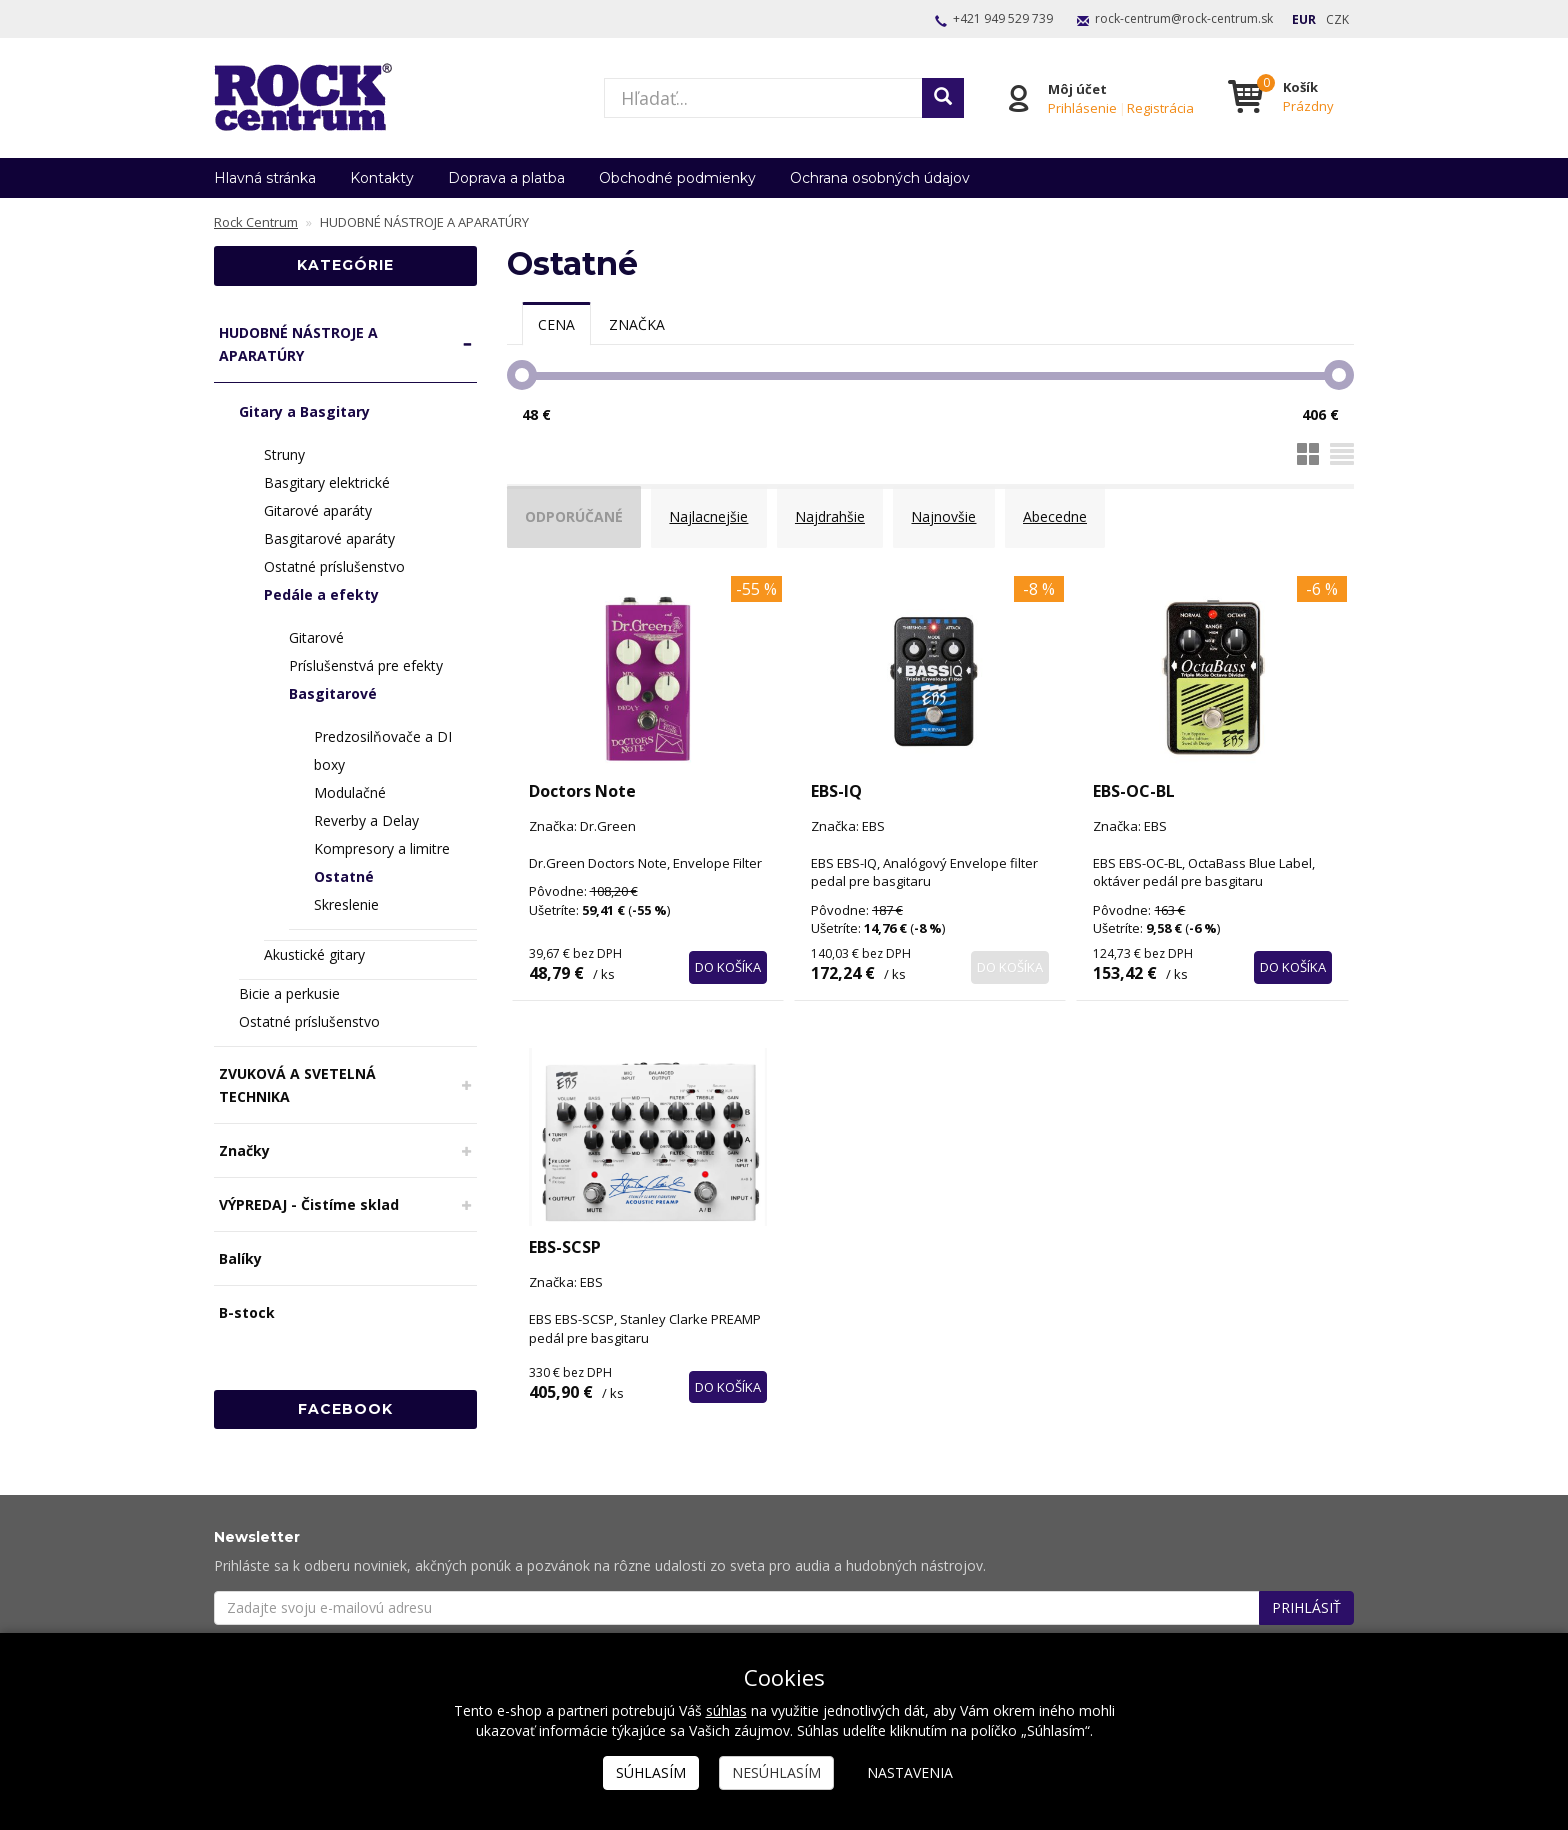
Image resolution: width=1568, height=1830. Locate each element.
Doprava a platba (506, 178)
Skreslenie (346, 904)
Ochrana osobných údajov (880, 178)
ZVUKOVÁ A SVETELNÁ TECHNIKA (297, 1085)
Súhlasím (651, 1772)
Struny (284, 454)
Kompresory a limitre (382, 848)
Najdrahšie (842, 513)
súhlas (726, 1710)
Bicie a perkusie (289, 993)
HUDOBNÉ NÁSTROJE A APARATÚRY (298, 344)
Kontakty (382, 178)
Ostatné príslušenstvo (334, 566)
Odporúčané (579, 513)
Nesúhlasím (776, 1772)
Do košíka (728, 952)
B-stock (247, 1312)
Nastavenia (910, 1772)
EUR (1304, 19)
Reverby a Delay (366, 820)
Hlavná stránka (265, 178)
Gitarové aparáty (318, 510)
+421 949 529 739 (1003, 18)
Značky (244, 1150)
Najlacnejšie (717, 513)
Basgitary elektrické (327, 482)
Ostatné (344, 876)
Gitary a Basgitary (304, 411)
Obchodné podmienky (677, 178)
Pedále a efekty (321, 594)
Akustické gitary (314, 954)
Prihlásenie (1082, 107)
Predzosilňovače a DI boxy (383, 750)
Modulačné (350, 792)
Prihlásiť (1306, 1600)
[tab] (556, 324)
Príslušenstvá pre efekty (366, 665)
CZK (1337, 19)
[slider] (522, 375)
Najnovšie (959, 513)
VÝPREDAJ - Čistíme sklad (309, 1204)
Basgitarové (333, 693)
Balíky (240, 1258)
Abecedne (1074, 513)
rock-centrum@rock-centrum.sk (1184, 18)
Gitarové (316, 637)
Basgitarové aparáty (329, 538)
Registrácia (1160, 107)
